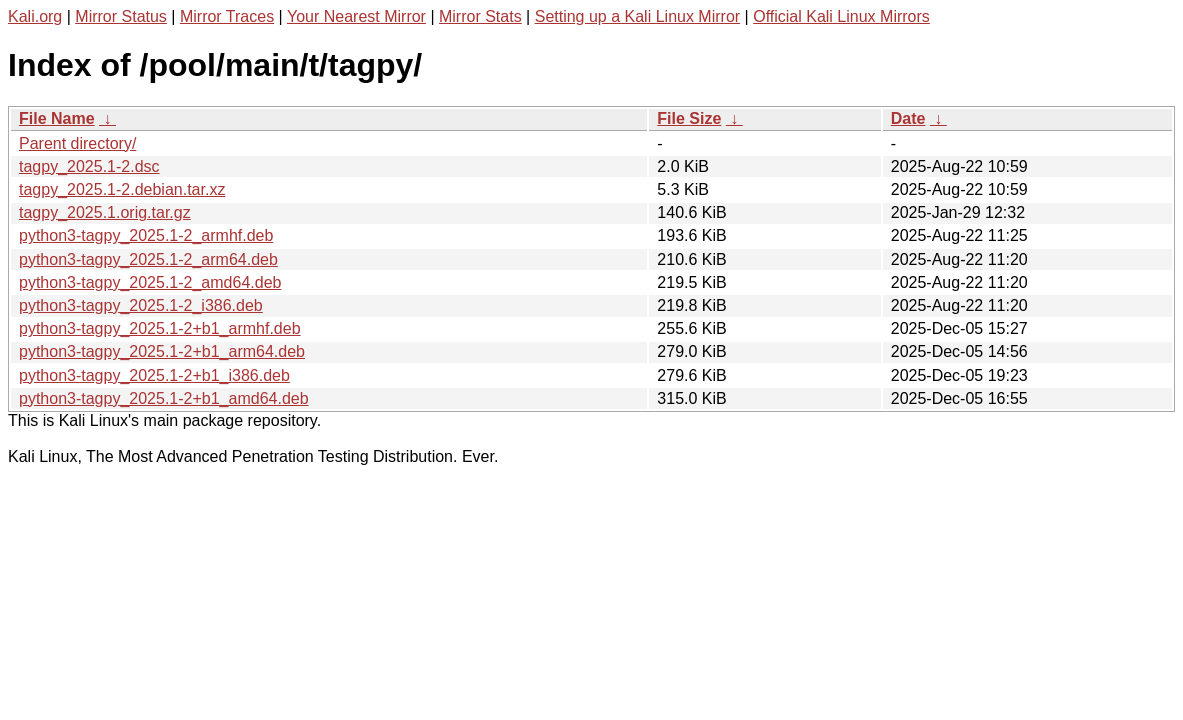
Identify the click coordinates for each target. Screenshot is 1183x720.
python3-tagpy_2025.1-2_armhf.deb (146, 235)
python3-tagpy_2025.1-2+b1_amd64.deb (164, 398)
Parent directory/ (77, 143)
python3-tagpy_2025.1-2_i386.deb (141, 305)
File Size (689, 118)
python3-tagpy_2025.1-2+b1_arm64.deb (162, 351)
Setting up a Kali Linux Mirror (637, 16)
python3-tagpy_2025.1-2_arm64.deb (148, 259)
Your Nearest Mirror (356, 16)
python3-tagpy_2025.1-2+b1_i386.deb (154, 375)
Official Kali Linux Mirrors (841, 16)
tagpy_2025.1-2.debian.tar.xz (122, 189)
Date (908, 118)
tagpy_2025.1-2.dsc (89, 166)
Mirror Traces (227, 16)
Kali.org (35, 16)
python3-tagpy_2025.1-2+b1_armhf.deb (160, 328)
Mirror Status (121, 16)
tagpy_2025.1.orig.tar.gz (105, 212)
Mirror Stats (480, 16)
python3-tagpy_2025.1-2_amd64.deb (150, 282)
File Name (57, 118)
